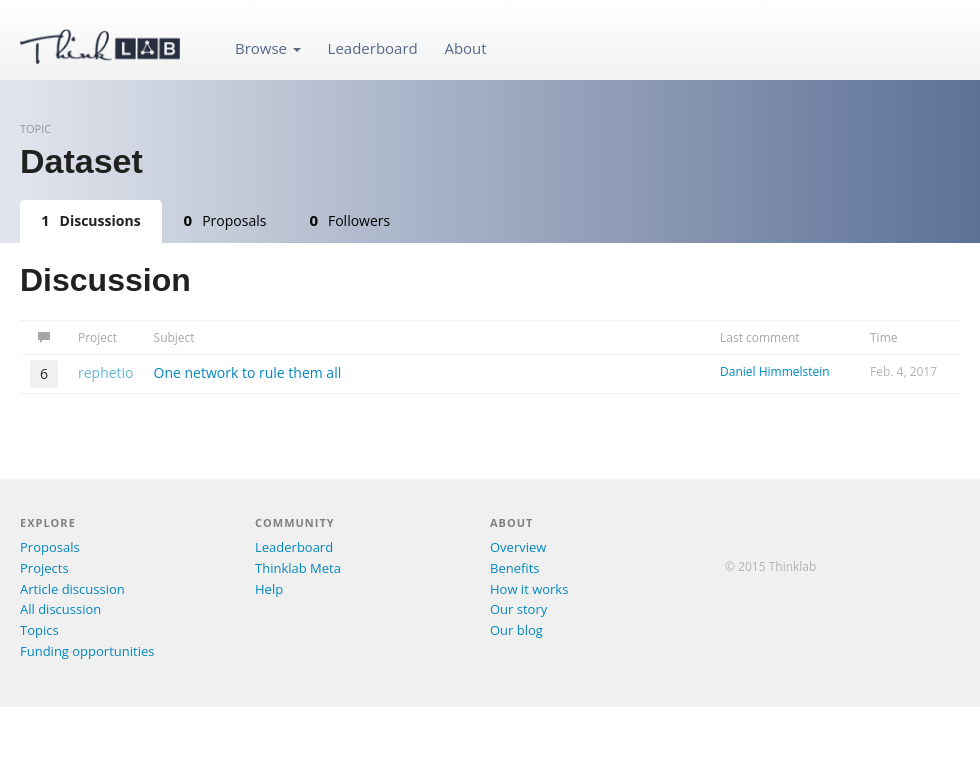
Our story (518, 609)
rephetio (106, 372)
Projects (44, 568)
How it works (529, 589)
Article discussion (72, 589)
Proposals (225, 220)
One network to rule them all (248, 372)
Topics (39, 630)
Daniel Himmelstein (775, 371)
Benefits (514, 568)
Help (269, 589)
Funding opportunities (87, 651)
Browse (268, 48)
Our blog (516, 630)
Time (884, 337)
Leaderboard (373, 48)
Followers (349, 220)
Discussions (91, 220)
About (465, 48)
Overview (518, 547)
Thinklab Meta (298, 568)
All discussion (60, 609)
